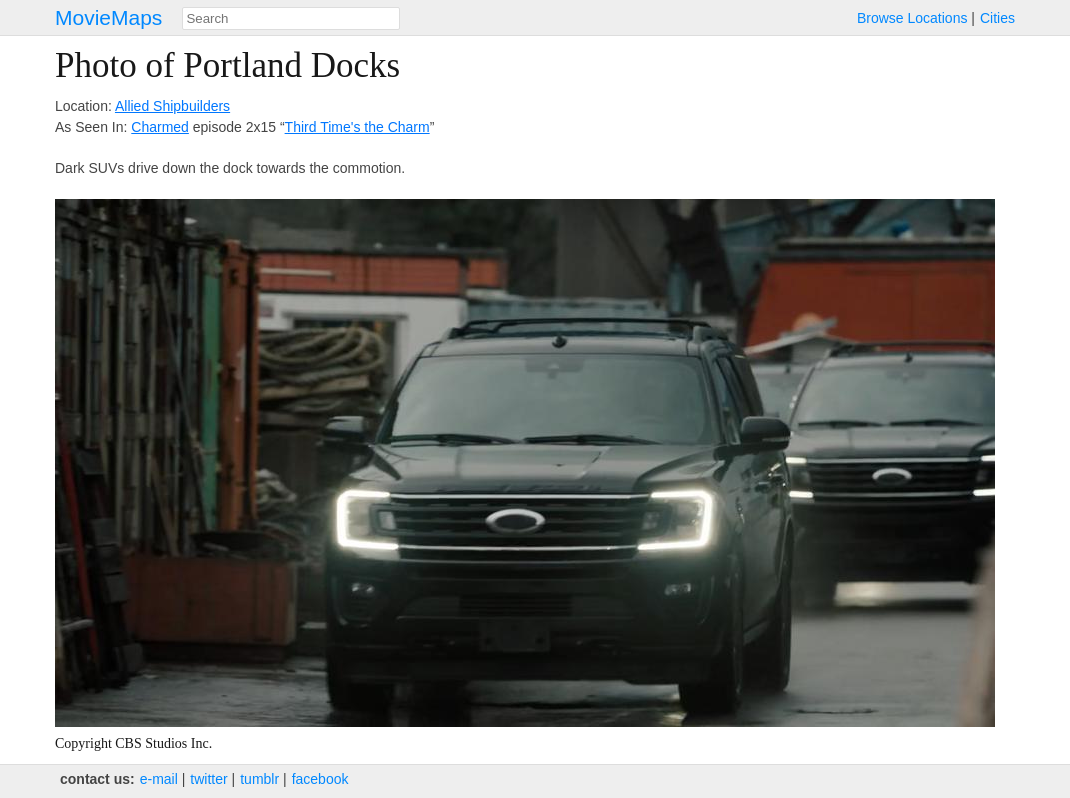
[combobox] (291, 18)
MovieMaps (108, 17)
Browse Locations (912, 18)
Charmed (160, 127)
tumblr (259, 779)
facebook (320, 779)
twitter (208, 779)
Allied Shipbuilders (172, 106)
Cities (997, 18)
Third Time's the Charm (357, 127)
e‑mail (159, 779)
